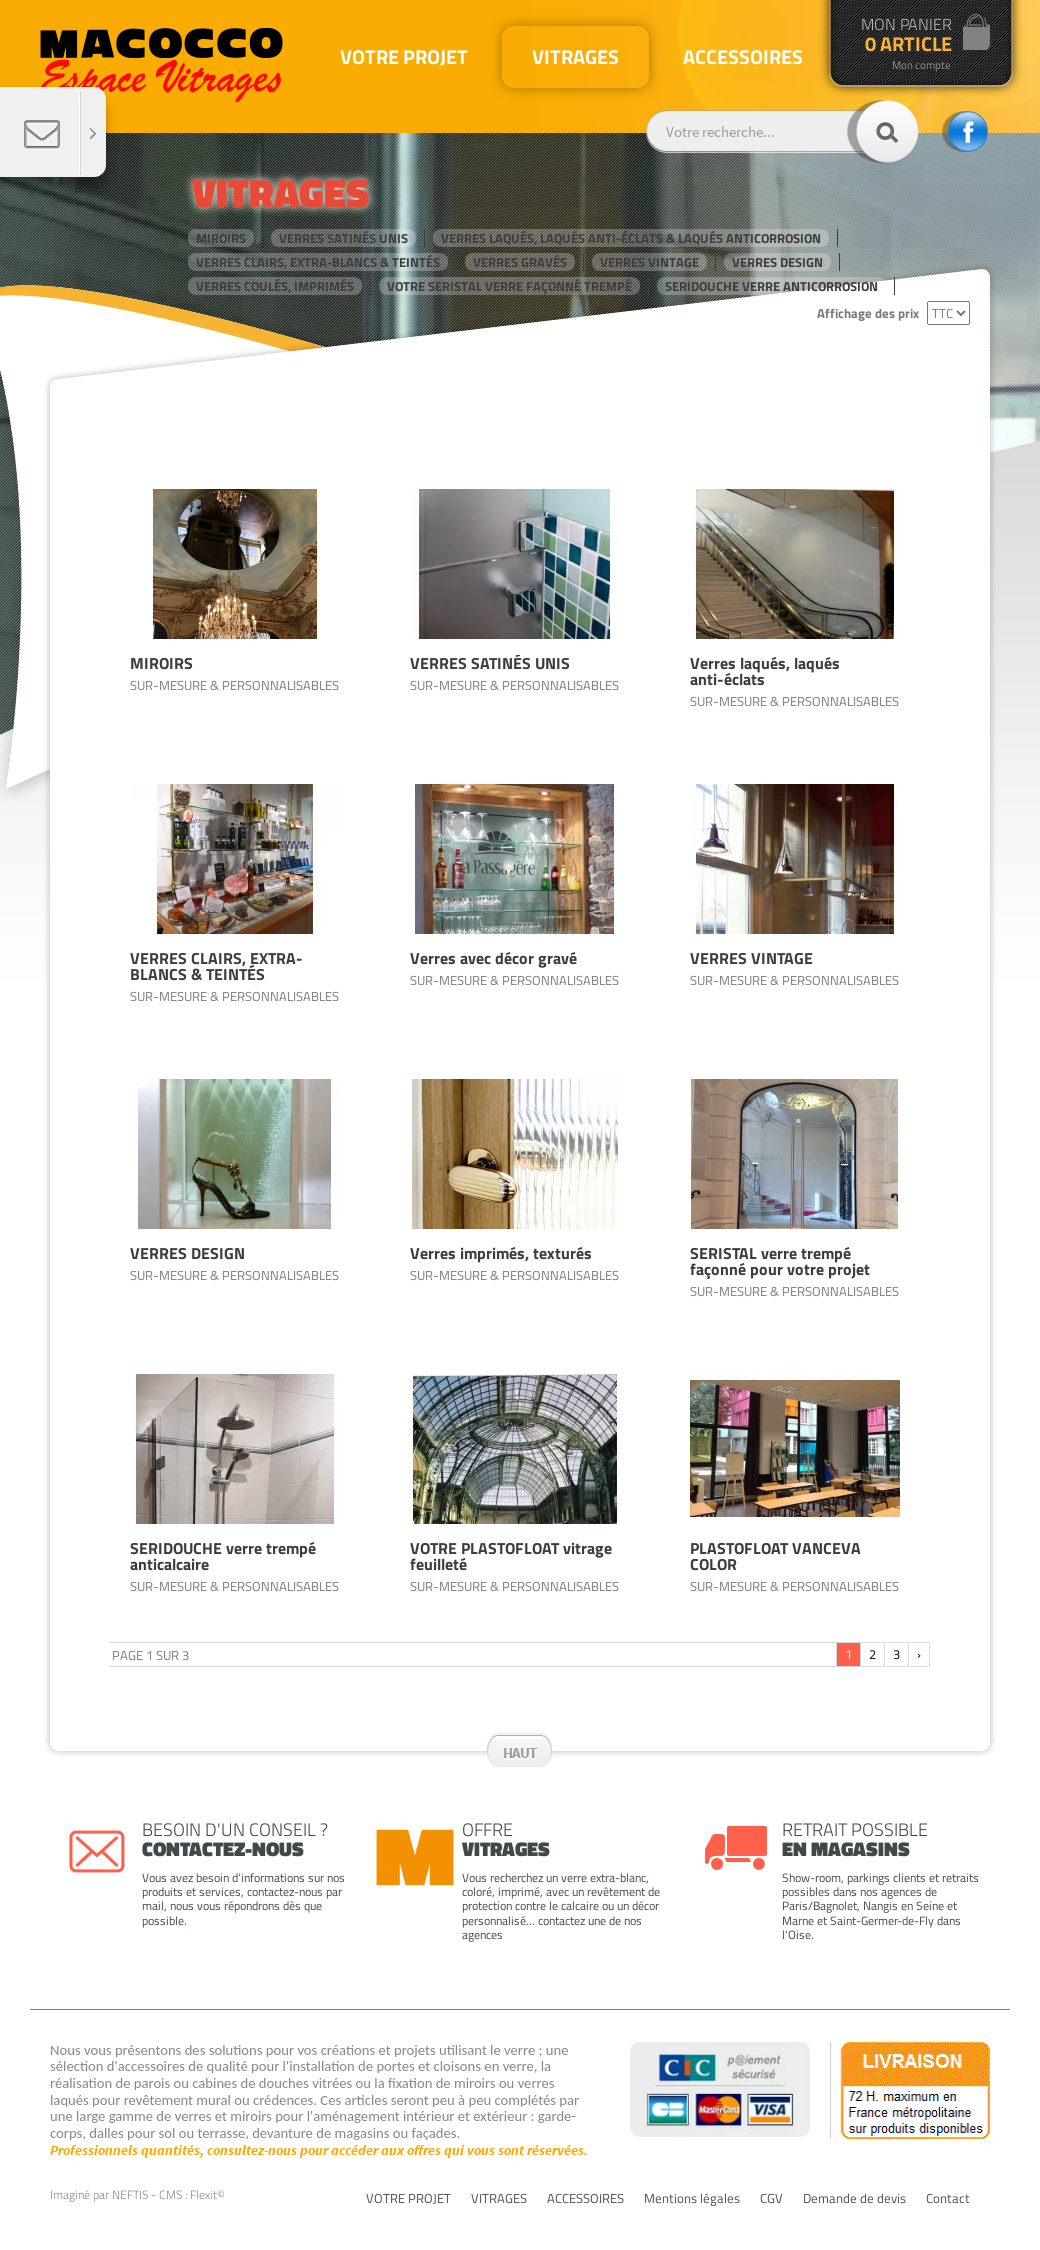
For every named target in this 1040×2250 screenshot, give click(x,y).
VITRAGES (499, 2199)
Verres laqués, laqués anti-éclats (765, 671)
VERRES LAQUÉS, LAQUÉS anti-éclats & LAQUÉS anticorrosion (631, 238)
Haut (520, 1752)
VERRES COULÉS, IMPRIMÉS (275, 286)
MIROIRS (221, 238)
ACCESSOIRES (585, 2199)
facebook (965, 131)
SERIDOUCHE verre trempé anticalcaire (223, 1556)
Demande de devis (854, 2199)
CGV (771, 2199)
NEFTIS (130, 2194)
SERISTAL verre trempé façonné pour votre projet (780, 1261)
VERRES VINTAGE (649, 262)
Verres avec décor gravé (493, 958)
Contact (948, 2199)
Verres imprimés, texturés (501, 1253)
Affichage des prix (868, 313)
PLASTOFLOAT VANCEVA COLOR (775, 1556)
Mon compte (921, 65)
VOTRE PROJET (408, 2199)
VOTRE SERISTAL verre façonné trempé (509, 286)
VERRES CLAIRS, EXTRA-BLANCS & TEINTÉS (318, 262)
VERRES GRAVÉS (520, 262)
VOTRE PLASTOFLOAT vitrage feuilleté (511, 1556)
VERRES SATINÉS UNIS (343, 238)
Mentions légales (692, 2199)
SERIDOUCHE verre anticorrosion (771, 286)
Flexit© (207, 2194)
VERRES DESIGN (777, 262)
